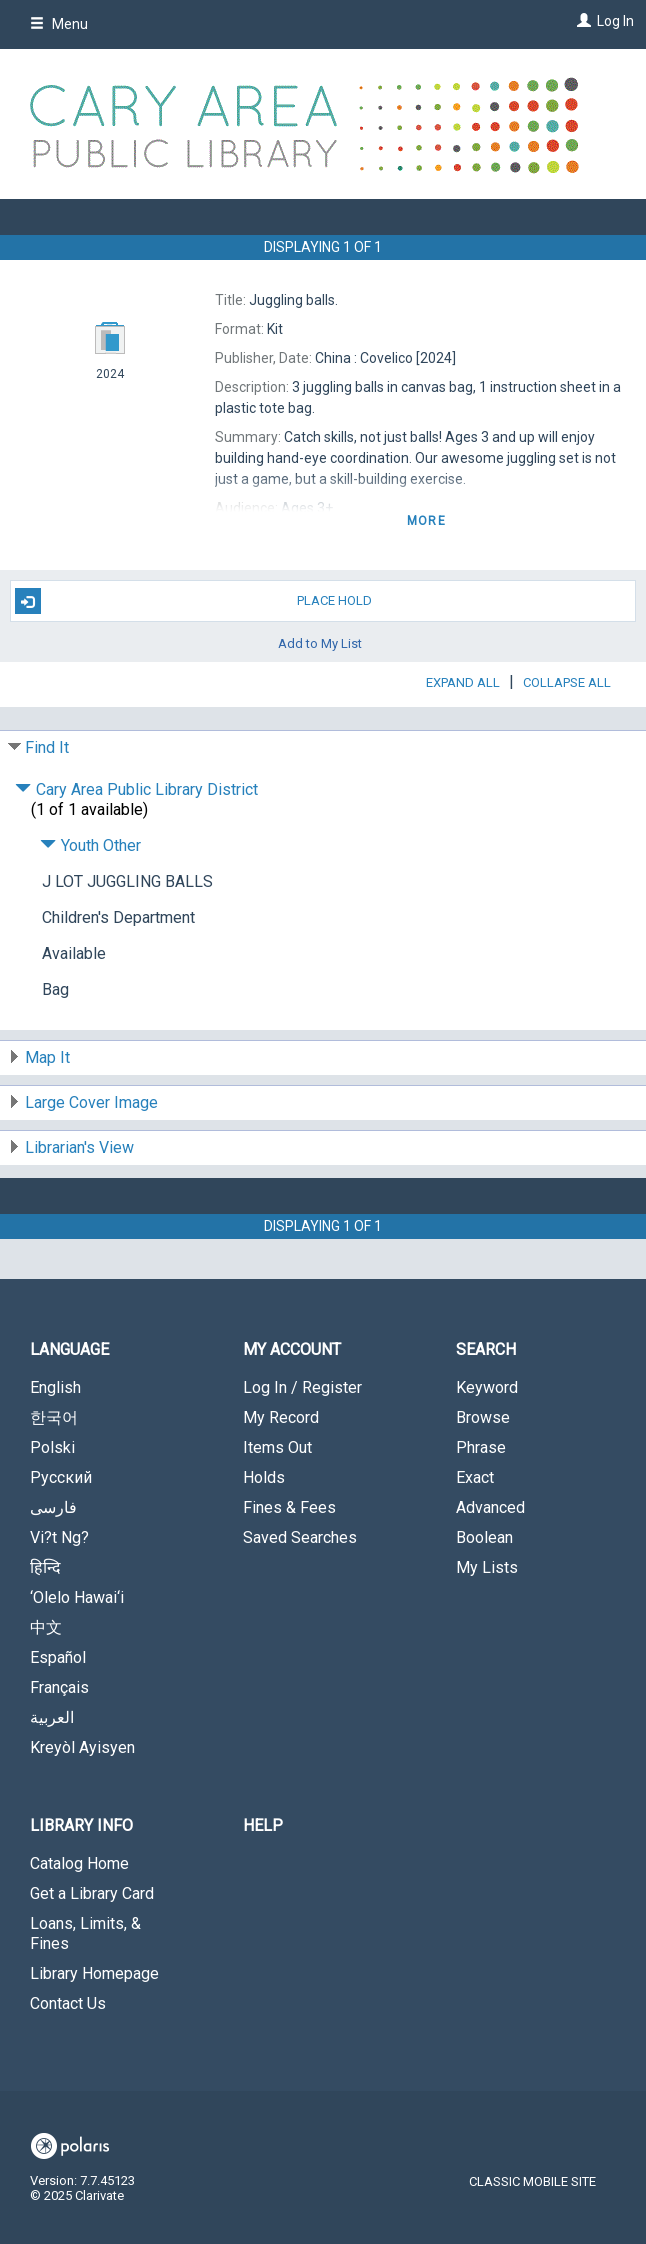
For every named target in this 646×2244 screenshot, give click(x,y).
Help (263, 1825)
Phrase (481, 1447)
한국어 (54, 1417)
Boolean (484, 1537)
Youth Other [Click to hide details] (90, 845)
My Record (281, 1417)
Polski (52, 1447)
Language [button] (69, 1349)
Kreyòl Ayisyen (82, 1747)
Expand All (463, 682)
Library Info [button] (81, 1825)
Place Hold (193, 601)
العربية (52, 1717)
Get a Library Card (92, 1893)
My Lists (487, 1567)
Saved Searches (300, 1537)
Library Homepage (94, 1973)
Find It (47, 747)
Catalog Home (79, 1863)
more (426, 521)
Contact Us (68, 2003)
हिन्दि (45, 1567)
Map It (47, 1057)
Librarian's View (79, 1147)
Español (58, 1657)
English (55, 1387)
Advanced (490, 1507)
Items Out (277, 1447)
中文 (46, 1627)
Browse (483, 1417)
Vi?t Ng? (59, 1537)
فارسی (53, 1507)
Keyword (487, 1387)
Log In (615, 21)
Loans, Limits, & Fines (85, 1933)
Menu (59, 24)
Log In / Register (302, 1387)
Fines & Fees (289, 1507)
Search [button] (486, 1349)
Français (59, 1687)
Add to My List (320, 642)
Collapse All (567, 682)
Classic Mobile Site (532, 2181)
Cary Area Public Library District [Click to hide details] (136, 789)
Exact (475, 1477)
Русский (61, 1477)
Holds (264, 1477)
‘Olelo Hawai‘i (77, 1597)
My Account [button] (292, 1349)
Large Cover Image (91, 1102)
